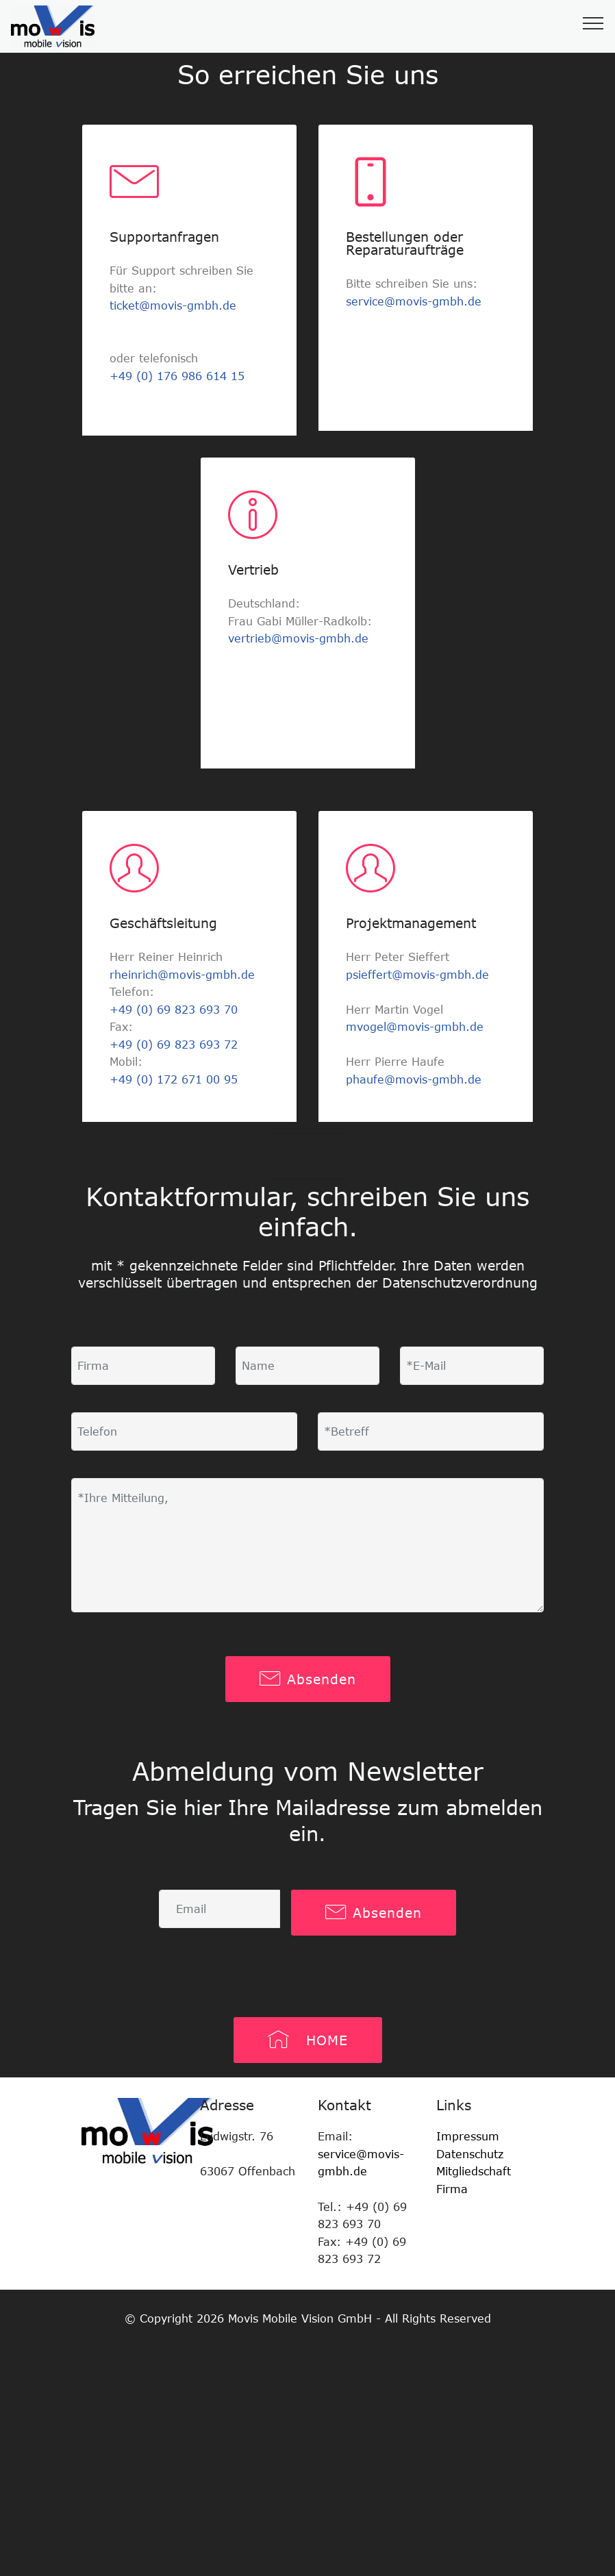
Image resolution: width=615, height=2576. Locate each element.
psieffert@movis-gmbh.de (417, 974)
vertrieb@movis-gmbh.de (298, 638)
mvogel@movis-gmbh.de (415, 1027)
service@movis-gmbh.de (413, 301)
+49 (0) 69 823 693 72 (174, 1044)
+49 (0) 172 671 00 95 (174, 1079)
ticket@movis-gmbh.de (173, 305)
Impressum (467, 2136)
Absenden (308, 1679)
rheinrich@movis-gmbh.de (182, 974)
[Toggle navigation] (593, 22)
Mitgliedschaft (475, 2171)
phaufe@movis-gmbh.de (413, 1079)
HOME (308, 2040)
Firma (452, 2189)
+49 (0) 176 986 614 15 (177, 376)
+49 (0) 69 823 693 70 (174, 1009)
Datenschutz (469, 2154)
